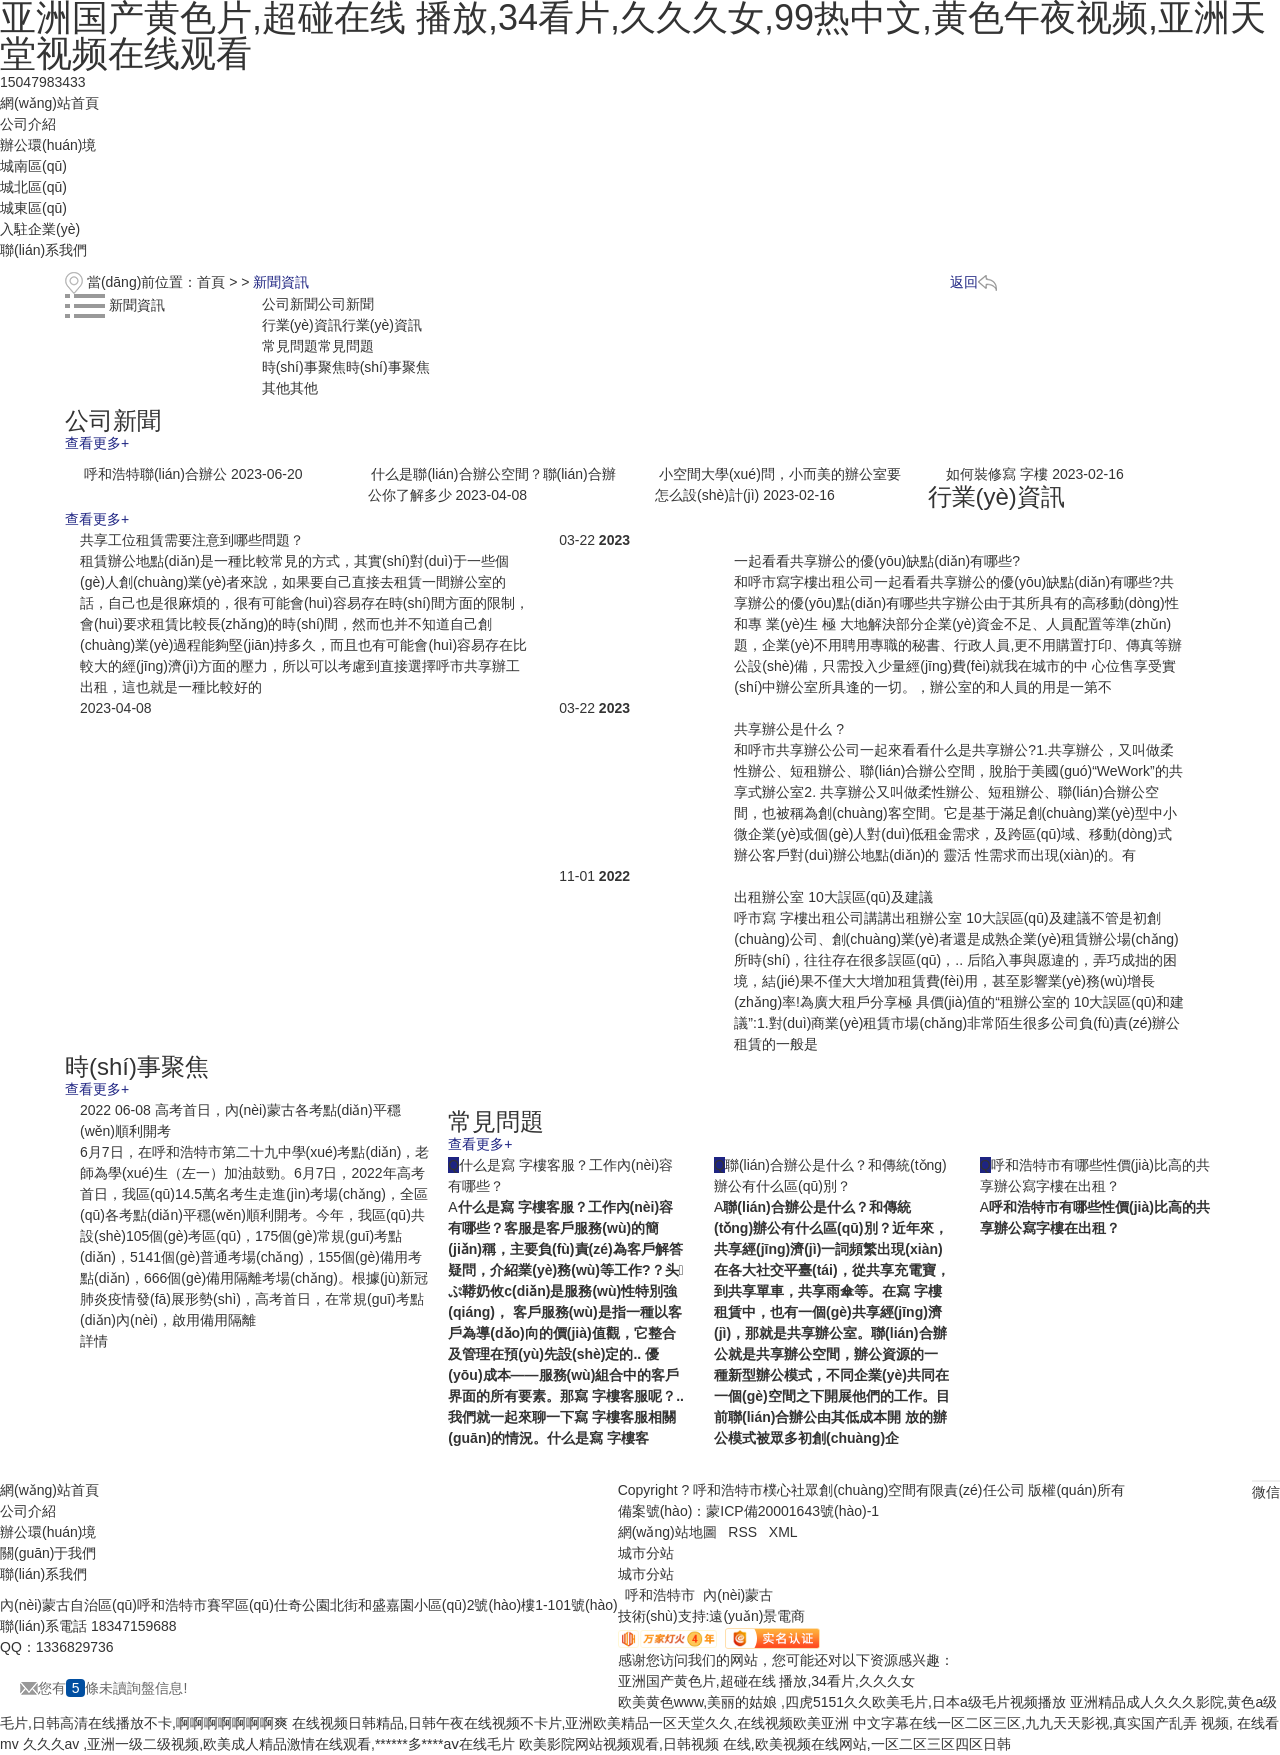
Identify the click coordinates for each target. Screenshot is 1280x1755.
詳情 (94, 1341)
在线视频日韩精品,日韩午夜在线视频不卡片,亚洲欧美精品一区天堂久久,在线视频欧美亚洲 (571, 1723)
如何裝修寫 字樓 (997, 474)
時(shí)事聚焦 (346, 367)
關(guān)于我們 (48, 1553)
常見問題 (318, 346)
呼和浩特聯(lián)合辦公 (155, 474)
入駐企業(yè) (40, 229)
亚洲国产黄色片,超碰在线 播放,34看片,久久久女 (766, 1681)
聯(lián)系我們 (43, 250)
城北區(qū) (33, 187)
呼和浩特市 (660, 1595)
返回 (973, 282)
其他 (290, 388)
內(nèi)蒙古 (738, 1595)
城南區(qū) (33, 166)
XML (783, 1532)
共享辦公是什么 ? (789, 729)
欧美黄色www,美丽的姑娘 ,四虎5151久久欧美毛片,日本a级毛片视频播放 (842, 1702)
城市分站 (646, 1574)
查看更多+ (97, 443)
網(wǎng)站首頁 (49, 103)
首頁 (211, 282)
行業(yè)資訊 (342, 325)
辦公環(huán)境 (48, 145)
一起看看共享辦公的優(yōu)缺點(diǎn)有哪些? (877, 561)
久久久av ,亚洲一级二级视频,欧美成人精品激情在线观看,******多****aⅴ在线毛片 (269, 1744)
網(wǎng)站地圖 (667, 1532)
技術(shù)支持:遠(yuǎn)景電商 (712, 1616)
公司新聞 (318, 304)
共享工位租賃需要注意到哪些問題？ (192, 540)
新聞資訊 (281, 282)
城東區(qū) (33, 208)
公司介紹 (28, 124)
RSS (742, 1532)
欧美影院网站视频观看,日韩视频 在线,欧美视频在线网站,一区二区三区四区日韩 (765, 1744)
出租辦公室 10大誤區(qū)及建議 (833, 897)
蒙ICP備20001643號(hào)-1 (792, 1511)
